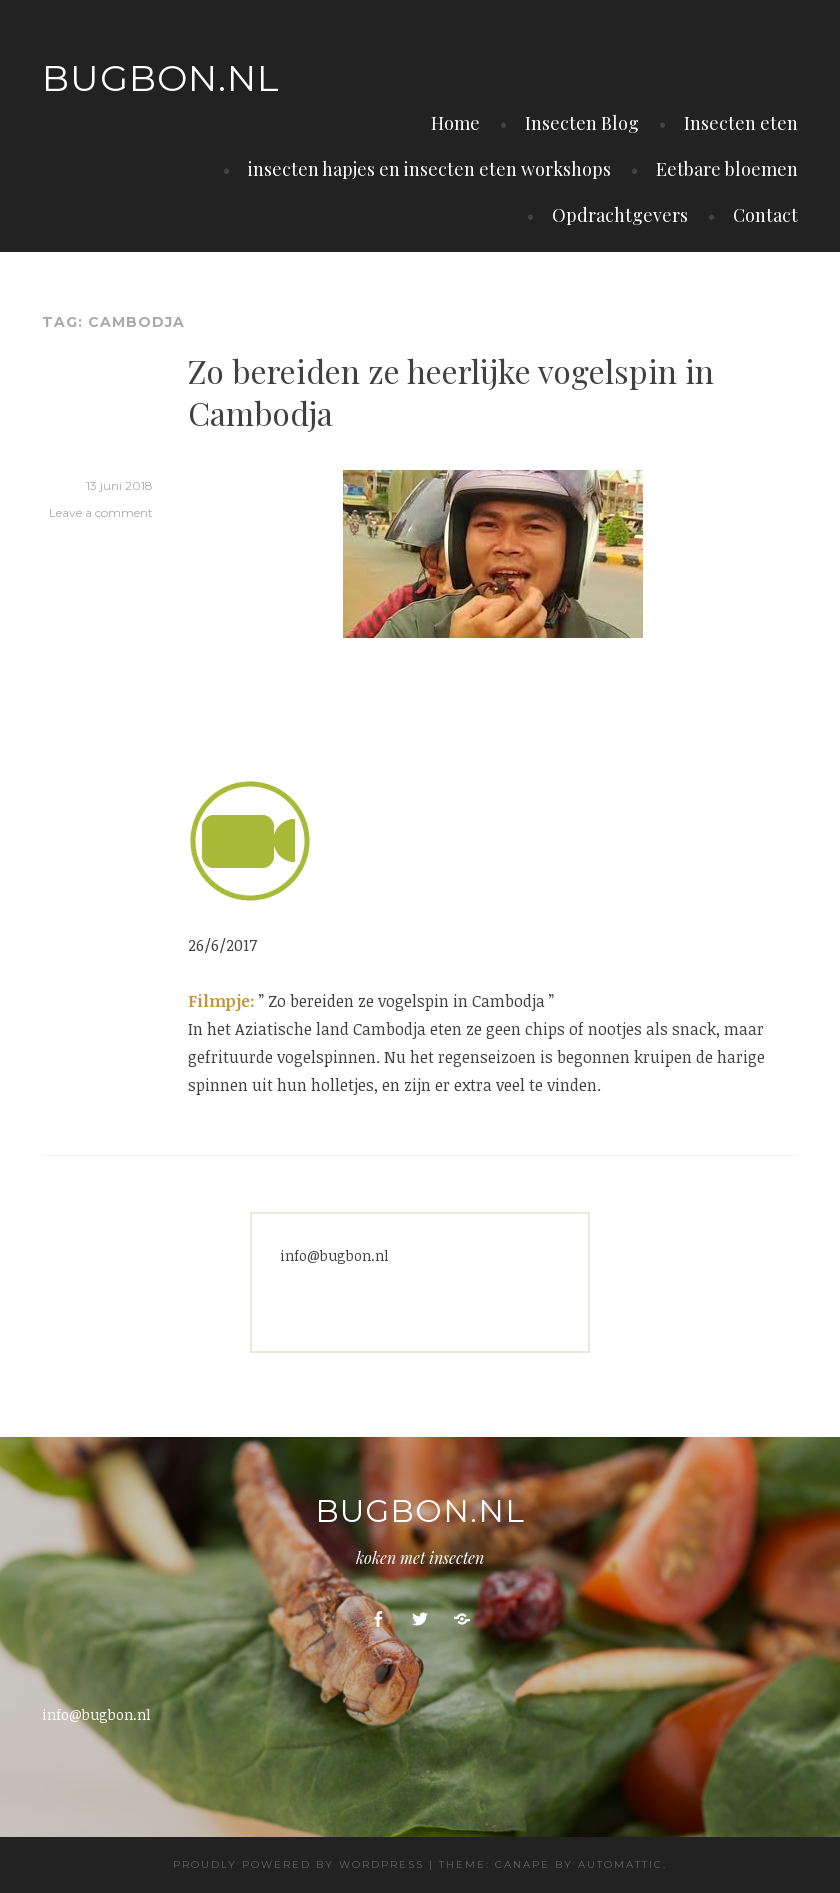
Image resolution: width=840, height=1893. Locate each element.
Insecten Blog (582, 123)
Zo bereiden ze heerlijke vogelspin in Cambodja (451, 391)
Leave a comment (101, 512)
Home (455, 123)
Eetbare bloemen (727, 169)
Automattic (620, 1864)
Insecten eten (741, 123)
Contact (765, 215)
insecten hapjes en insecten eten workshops (429, 169)
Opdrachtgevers (620, 215)
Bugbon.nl (161, 78)
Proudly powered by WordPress (298, 1864)
